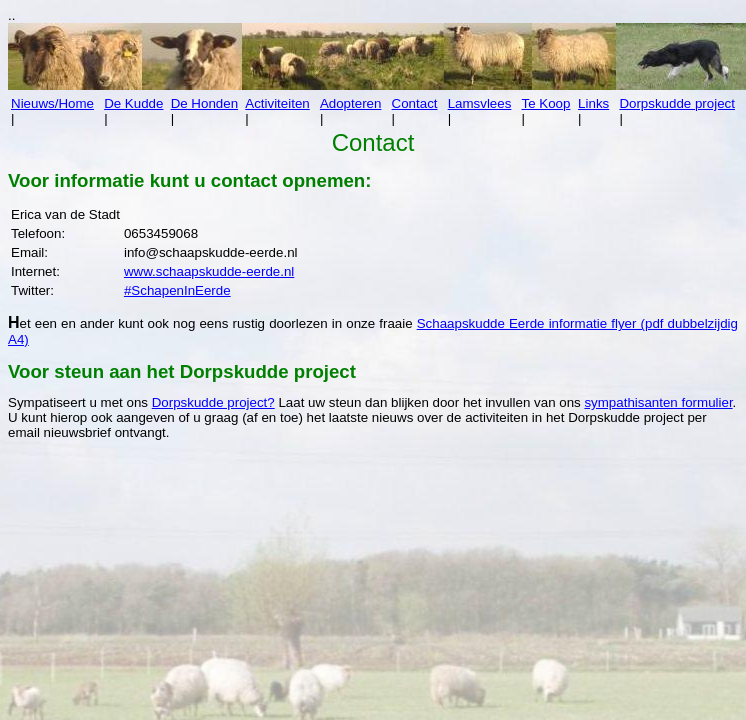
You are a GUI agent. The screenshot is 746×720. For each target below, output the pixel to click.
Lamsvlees (480, 103)
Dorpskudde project (677, 103)
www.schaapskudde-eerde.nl (209, 271)
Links (593, 103)
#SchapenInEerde (177, 290)
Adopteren (351, 103)
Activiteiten (277, 103)
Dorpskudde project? (213, 402)
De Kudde (133, 103)
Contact (415, 103)
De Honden (204, 103)
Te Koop (546, 103)
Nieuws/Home (52, 103)
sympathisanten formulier (658, 402)
